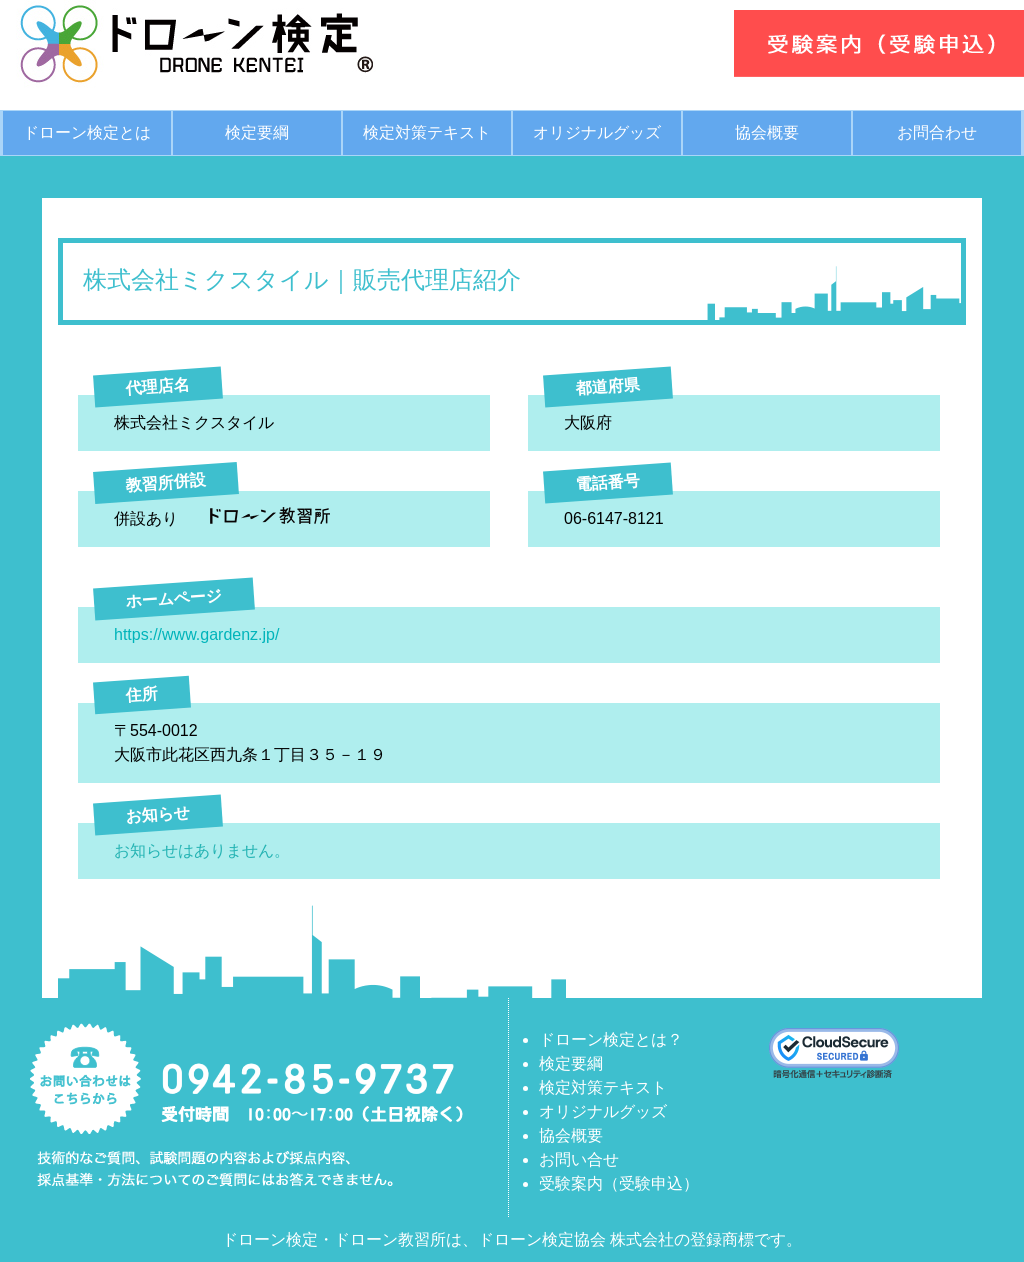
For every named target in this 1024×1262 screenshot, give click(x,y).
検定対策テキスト (427, 132)
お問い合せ (579, 1159)
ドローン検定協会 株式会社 (576, 1239)
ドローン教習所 (390, 1239)
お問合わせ (937, 132)
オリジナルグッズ (597, 132)
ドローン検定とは (87, 132)
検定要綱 (257, 132)
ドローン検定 (270, 1239)
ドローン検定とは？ (611, 1039)
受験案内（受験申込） (619, 1183)
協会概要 (767, 132)
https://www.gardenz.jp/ (196, 634)
